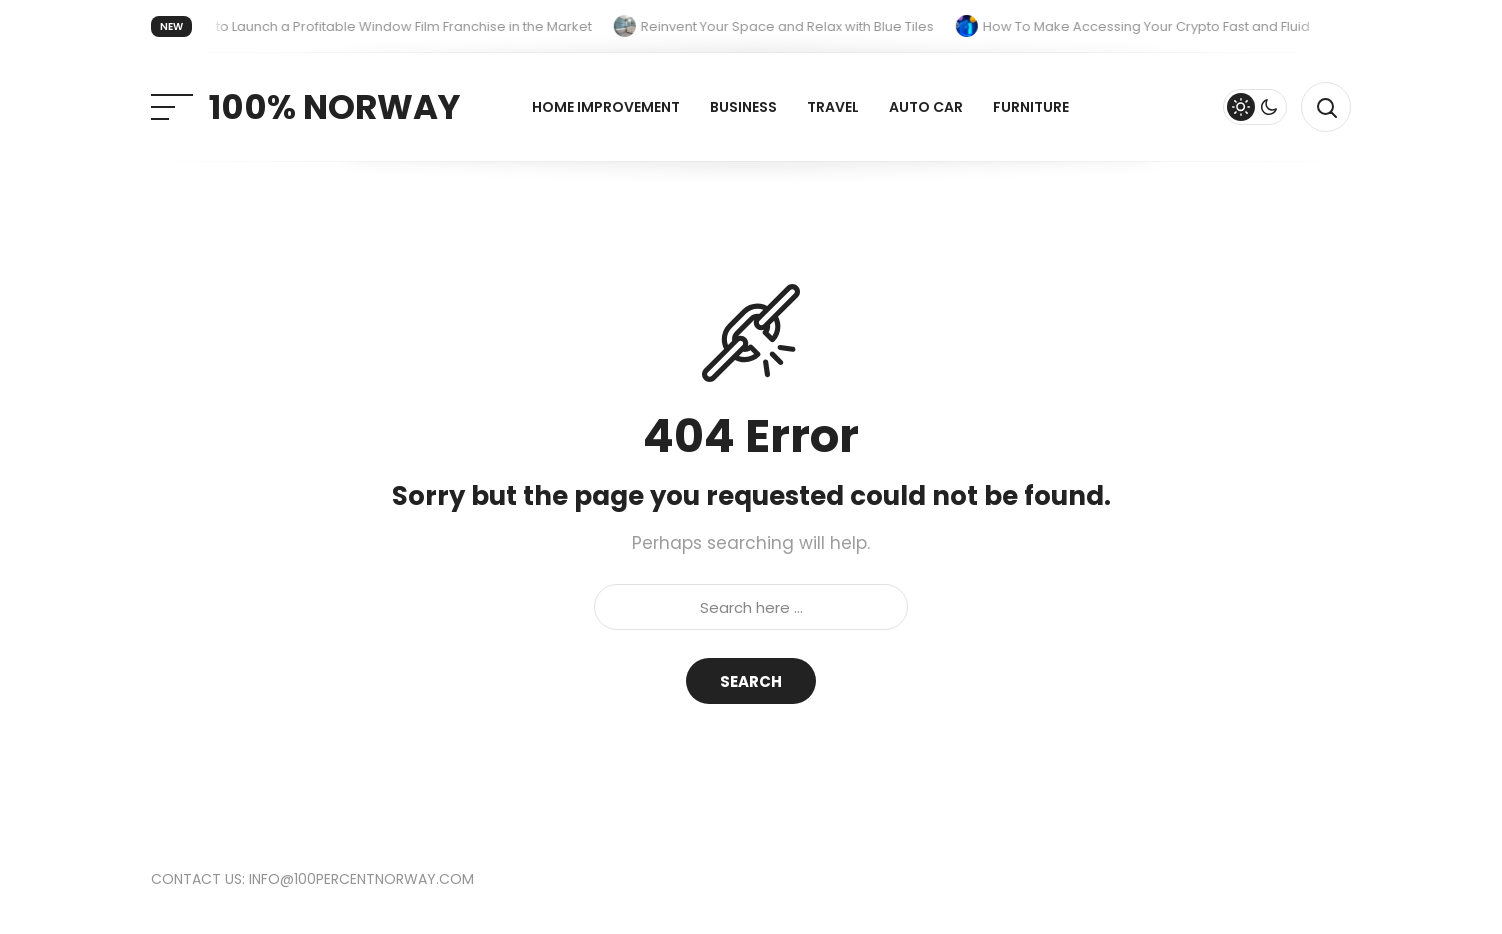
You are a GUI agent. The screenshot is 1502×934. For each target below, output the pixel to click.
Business (743, 107)
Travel (833, 107)
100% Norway (334, 107)
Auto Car (926, 107)
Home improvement (606, 107)
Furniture (1031, 107)
